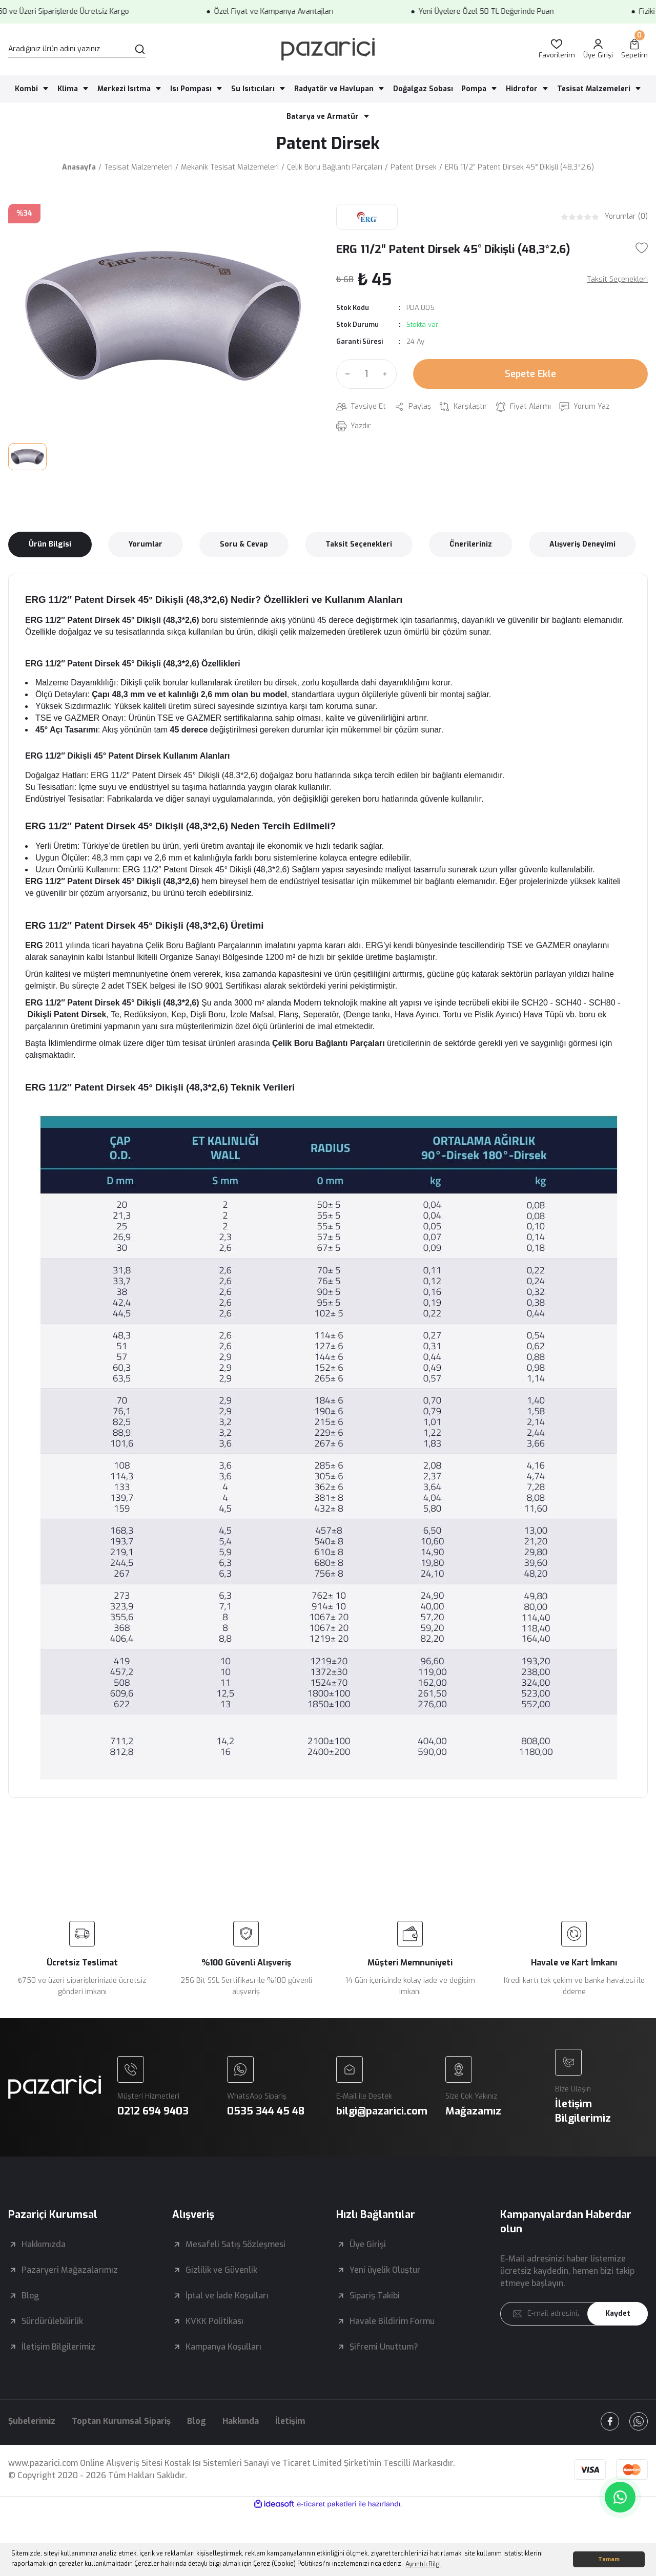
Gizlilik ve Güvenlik (221, 2270)
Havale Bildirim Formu (392, 2321)
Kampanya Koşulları (223, 2346)
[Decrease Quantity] (345, 374)
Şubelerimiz (31, 2421)
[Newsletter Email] (574, 2314)
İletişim (290, 2421)
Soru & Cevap (244, 544)
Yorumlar (145, 544)
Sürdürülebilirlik (52, 2321)
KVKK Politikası (214, 2321)
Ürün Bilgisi (50, 544)
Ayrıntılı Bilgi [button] (423, 2564)
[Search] (77, 49)
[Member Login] (598, 49)
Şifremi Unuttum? (384, 2346)
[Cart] (634, 49)
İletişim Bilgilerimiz (58, 2346)
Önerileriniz (470, 544)
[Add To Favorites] (642, 248)
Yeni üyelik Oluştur (385, 2270)
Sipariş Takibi (375, 2295)
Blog (30, 2295)
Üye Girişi (368, 2244)
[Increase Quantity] (387, 374)
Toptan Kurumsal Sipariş (121, 2421)
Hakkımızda (44, 2244)
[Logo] (327, 49)
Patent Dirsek (328, 143)
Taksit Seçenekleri (358, 544)
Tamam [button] (609, 2559)
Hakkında (240, 2421)
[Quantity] (366, 374)
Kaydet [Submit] (617, 2313)
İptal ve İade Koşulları (227, 2295)
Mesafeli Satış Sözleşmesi (235, 2244)
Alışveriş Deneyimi (582, 544)
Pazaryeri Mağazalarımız (70, 2270)
